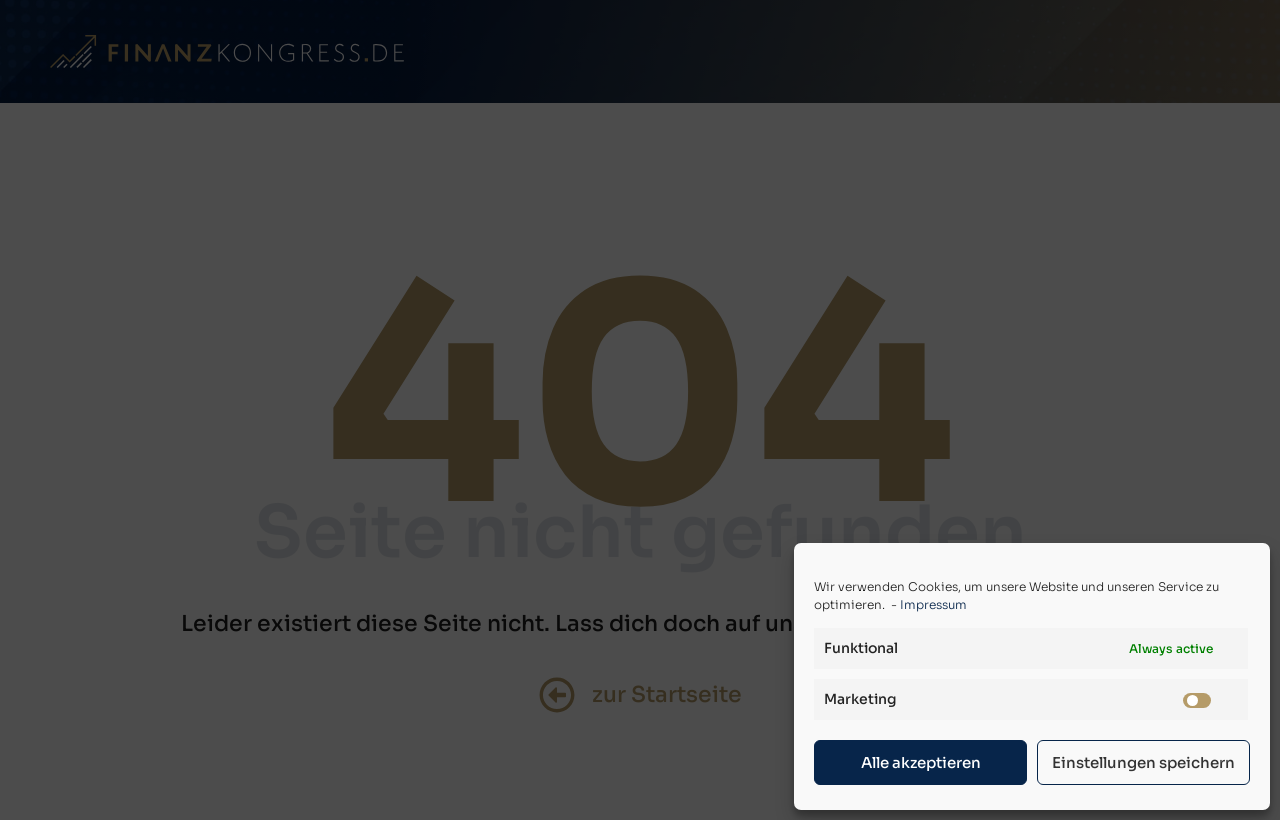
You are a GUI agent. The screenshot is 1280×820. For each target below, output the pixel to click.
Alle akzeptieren (921, 762)
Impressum (933, 604)
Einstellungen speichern (1143, 762)
